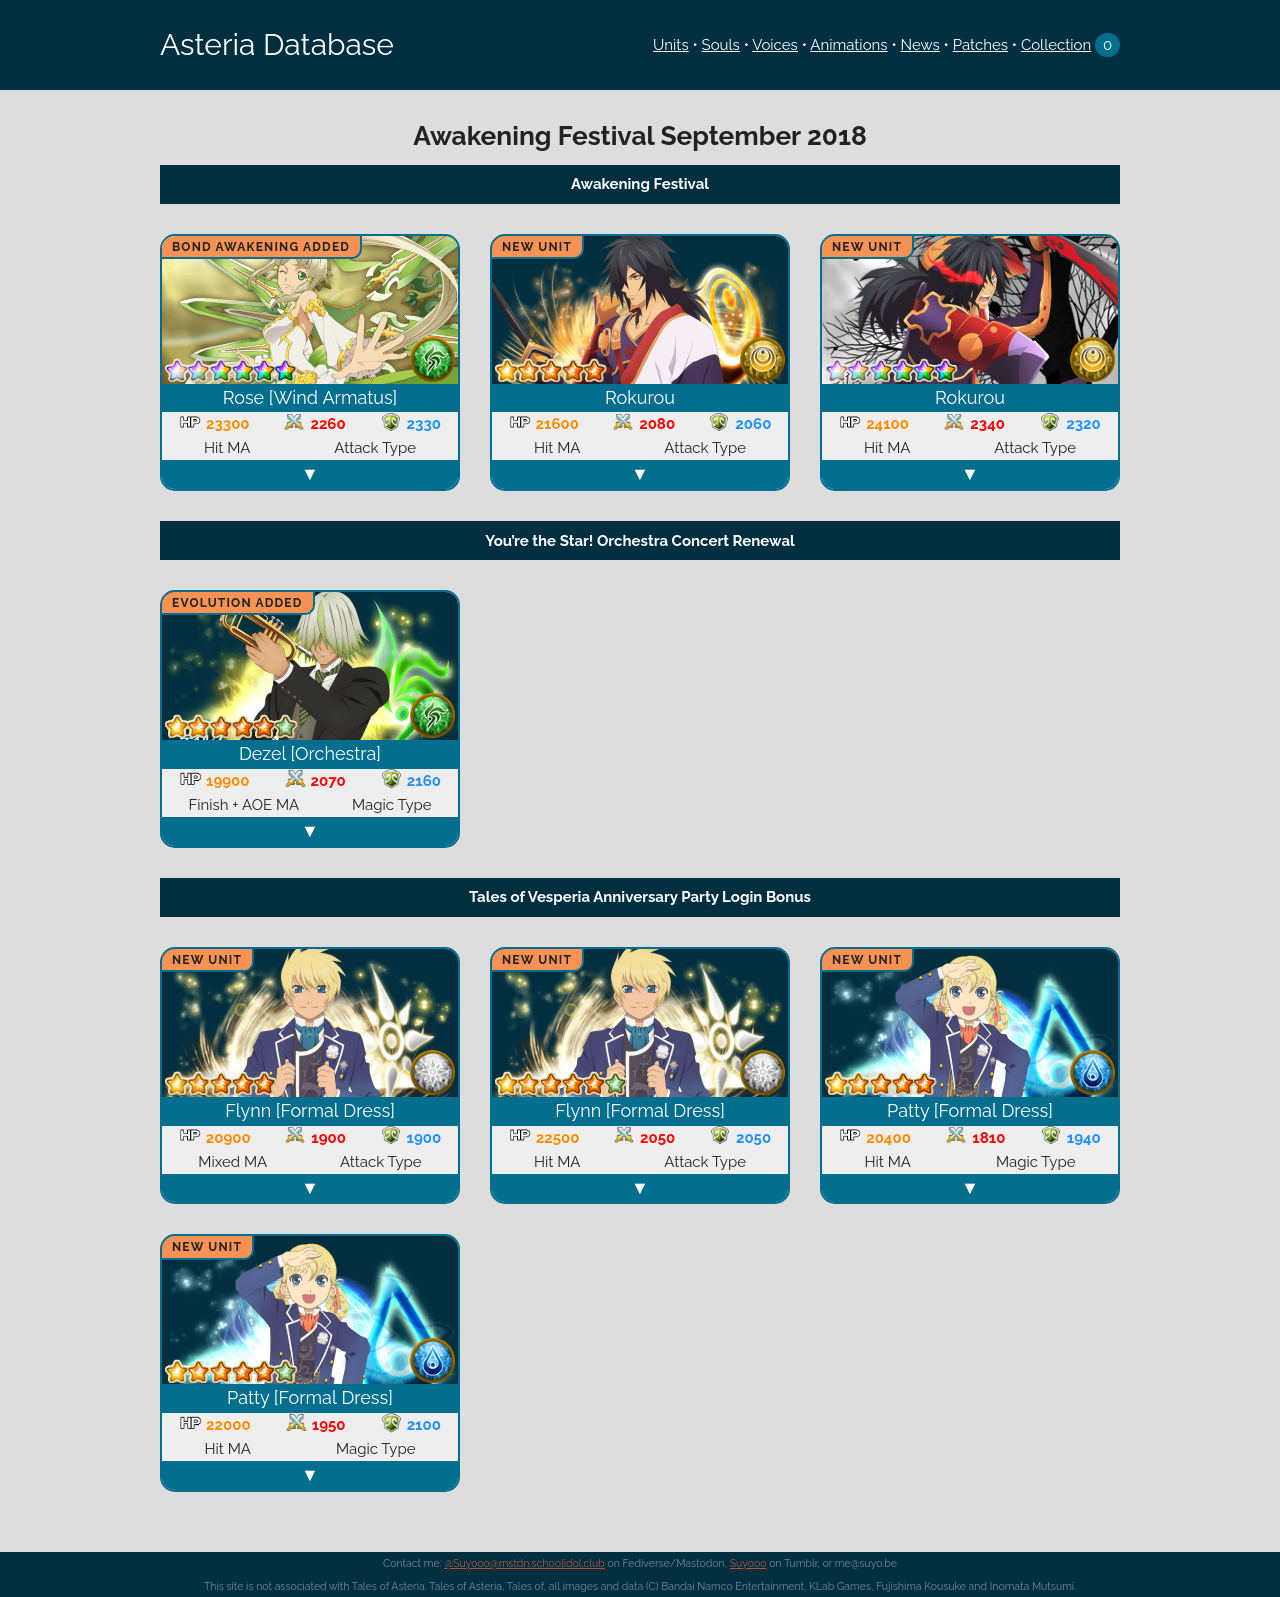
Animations (848, 45)
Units (671, 45)
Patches (980, 45)
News (919, 45)
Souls (721, 45)
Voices (775, 45)
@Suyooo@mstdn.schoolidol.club (524, 1563)
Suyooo (748, 1563)
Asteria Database (277, 44)
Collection (1056, 45)
